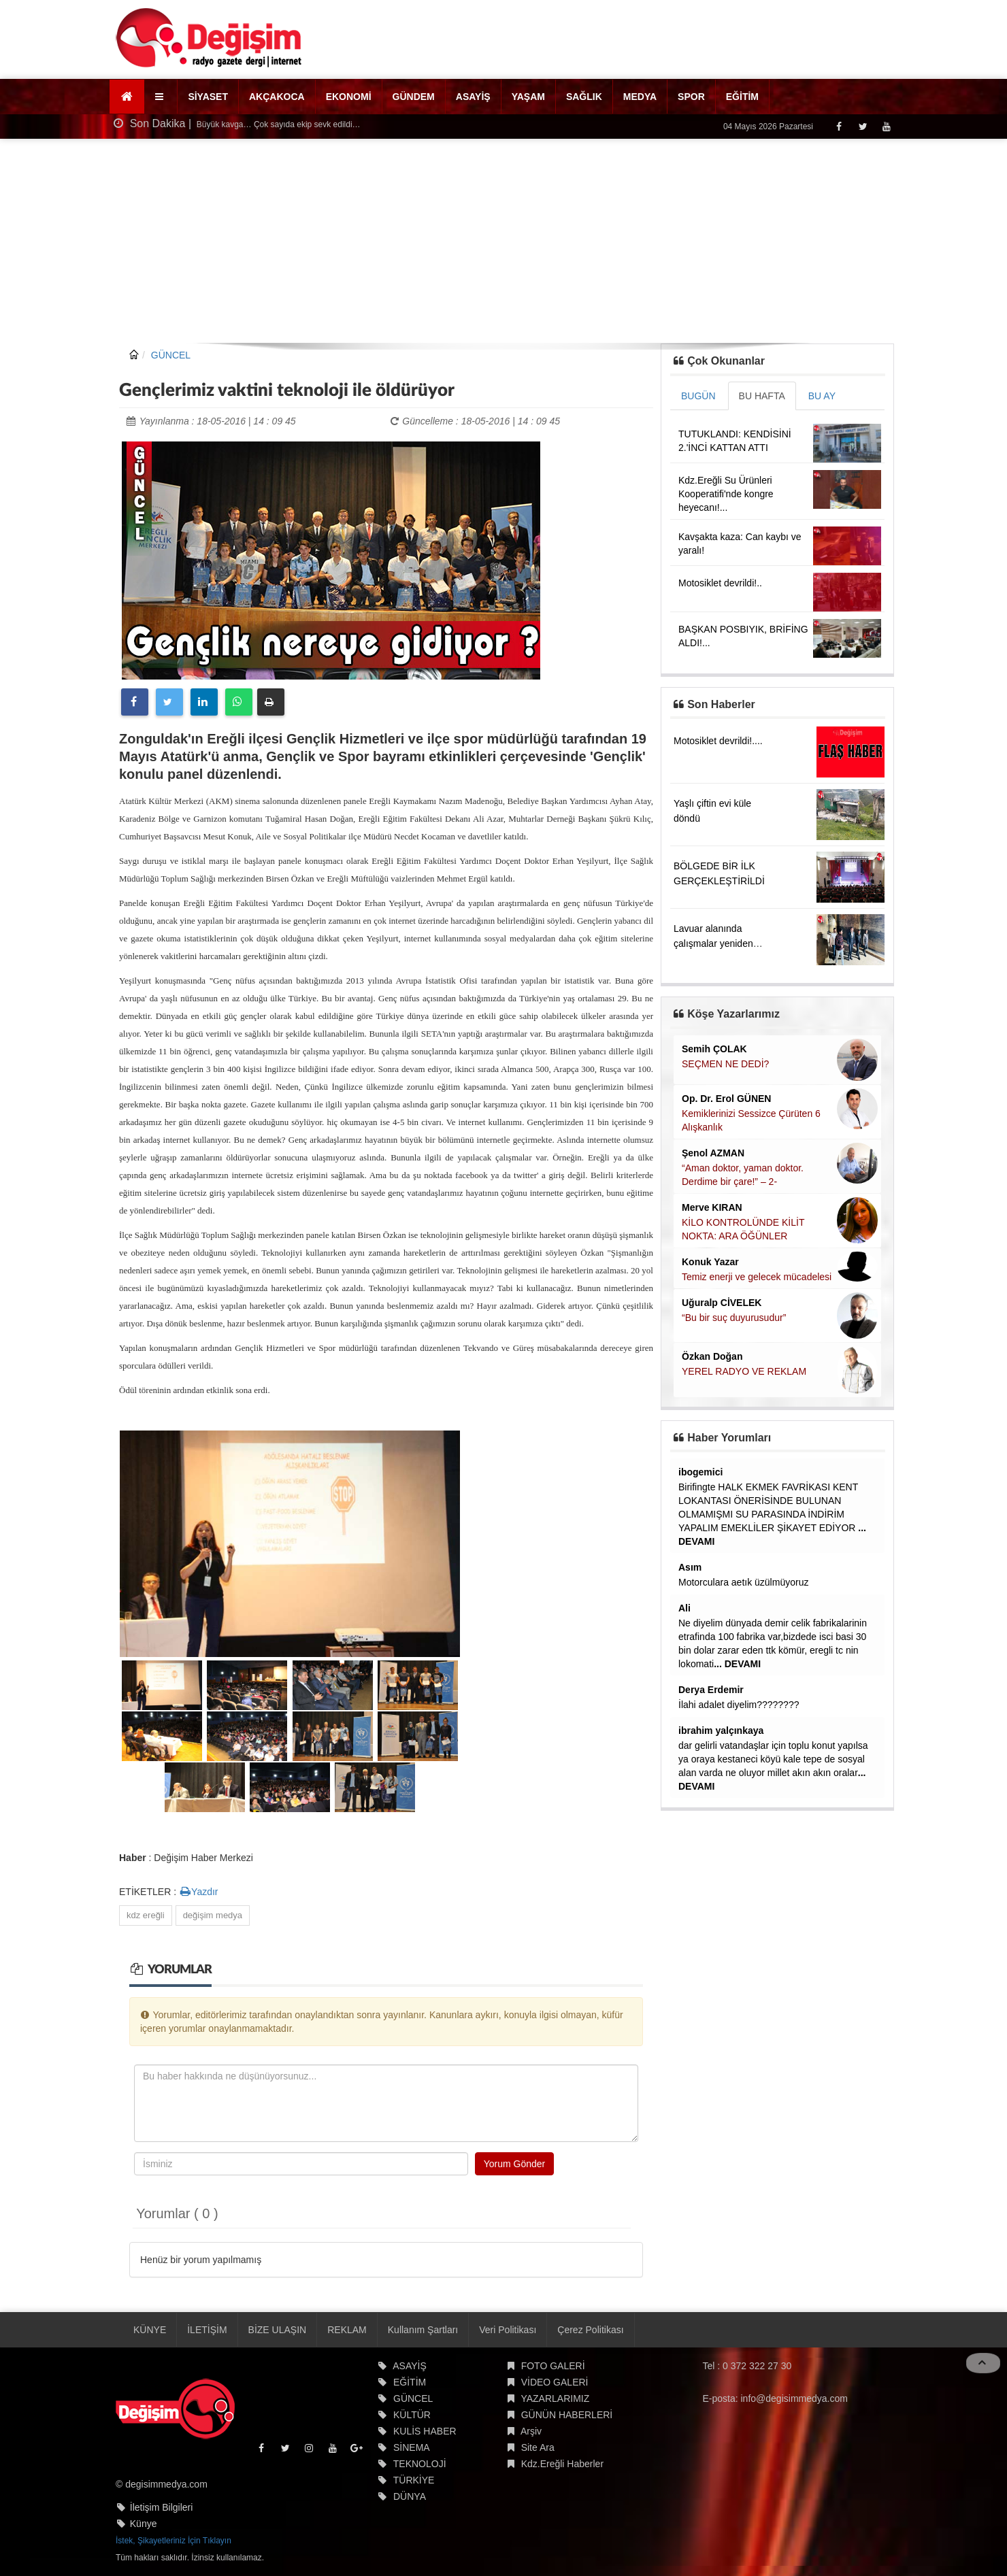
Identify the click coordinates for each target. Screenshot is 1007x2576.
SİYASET (208, 96)
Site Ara (538, 2447)
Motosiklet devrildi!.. (720, 583)
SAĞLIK (584, 96)
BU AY (822, 395)
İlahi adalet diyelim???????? (738, 1704)
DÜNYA (409, 2496)
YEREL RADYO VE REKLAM (744, 1371)
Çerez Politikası (590, 2329)
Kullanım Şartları (423, 2329)
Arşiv (531, 2431)
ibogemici (700, 1472)
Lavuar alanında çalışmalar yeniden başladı (713, 943)
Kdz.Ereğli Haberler (562, 2463)
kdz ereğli (146, 1915)
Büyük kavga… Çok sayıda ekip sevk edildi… (278, 124)
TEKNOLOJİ (419, 2463)
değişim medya (212, 1915)
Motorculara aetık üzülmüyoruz (743, 1582)
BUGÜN (698, 395)
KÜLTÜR (412, 2414)
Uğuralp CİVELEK (721, 1302)
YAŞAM (528, 96)
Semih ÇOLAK (714, 1048)
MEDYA (640, 96)
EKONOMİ (349, 96)
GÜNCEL (171, 355)
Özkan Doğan (712, 1356)
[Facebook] (839, 126)
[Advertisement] (503, 241)
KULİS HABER (425, 2431)
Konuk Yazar (710, 1261)
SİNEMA (411, 2447)
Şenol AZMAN (713, 1153)
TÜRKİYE (414, 2480)
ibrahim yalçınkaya (720, 1730)
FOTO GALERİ (553, 2365)
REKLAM (347, 2329)
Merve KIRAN (712, 1207)
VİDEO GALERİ (555, 2382)
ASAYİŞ (473, 96)
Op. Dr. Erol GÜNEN (726, 1098)
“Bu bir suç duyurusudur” (734, 1317)
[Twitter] (862, 126)
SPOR (691, 96)
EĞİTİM (742, 96)
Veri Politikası (507, 2329)
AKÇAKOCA (277, 96)
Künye (143, 2523)
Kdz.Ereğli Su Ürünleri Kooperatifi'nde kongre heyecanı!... (726, 494)
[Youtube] (886, 126)
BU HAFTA (762, 395)
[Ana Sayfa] (127, 97)
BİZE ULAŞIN (277, 2329)
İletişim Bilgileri (161, 2507)
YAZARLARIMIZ (555, 2398)
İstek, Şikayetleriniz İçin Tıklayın (173, 2540)
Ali (684, 1608)
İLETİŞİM (207, 2329)
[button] (161, 97)
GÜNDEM (414, 96)
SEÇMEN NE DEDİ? (725, 1063)
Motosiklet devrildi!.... (718, 740)
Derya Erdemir (711, 1689)
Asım (689, 1567)
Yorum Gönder (515, 2163)
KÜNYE (149, 2329)
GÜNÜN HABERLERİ (567, 2414)
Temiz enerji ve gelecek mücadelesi (756, 1276)
